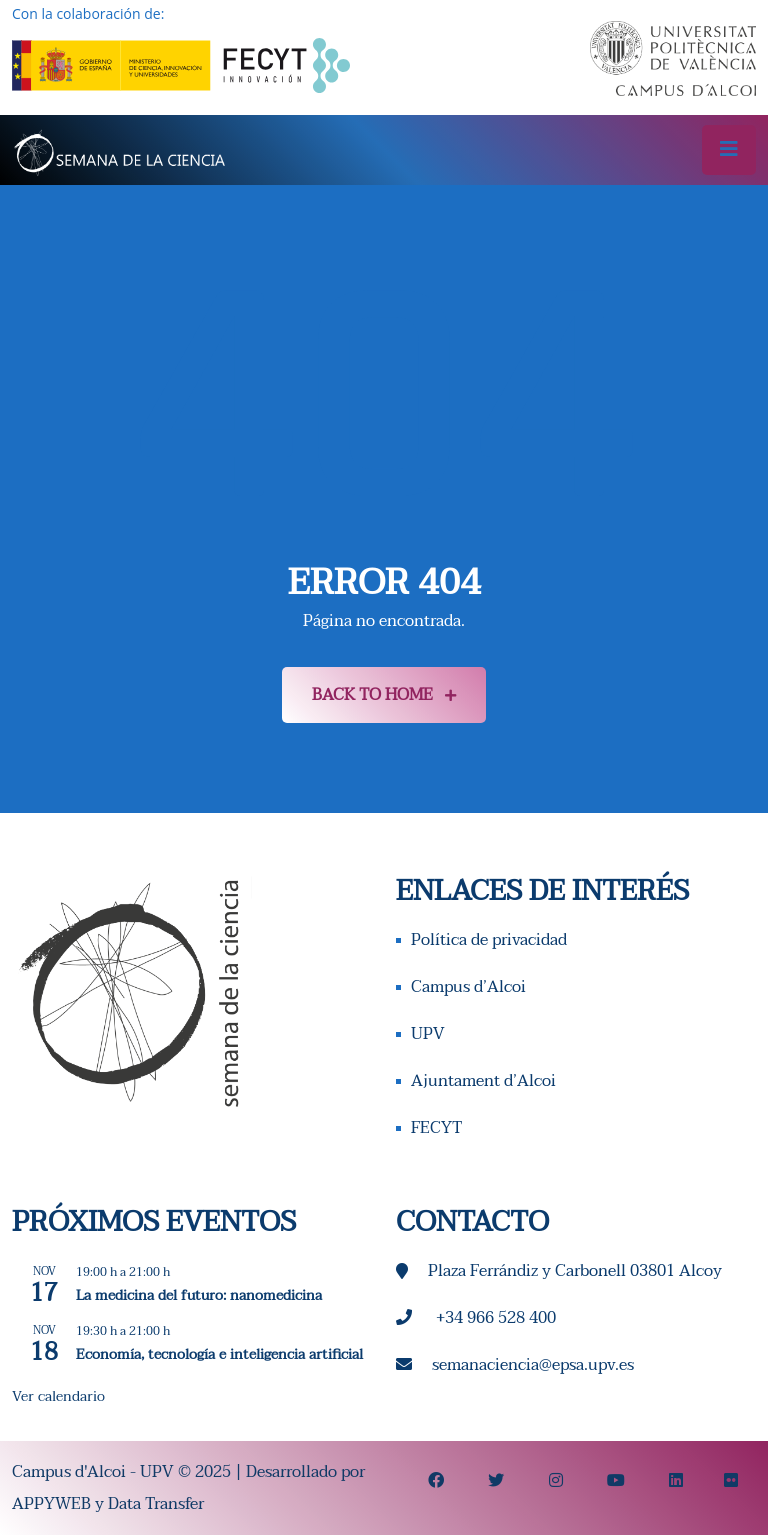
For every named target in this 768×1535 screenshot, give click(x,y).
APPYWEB (51, 1504)
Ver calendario (58, 1396)
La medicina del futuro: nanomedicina (199, 1295)
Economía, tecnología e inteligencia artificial (219, 1354)
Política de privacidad (489, 940)
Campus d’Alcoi (468, 987)
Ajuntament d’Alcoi (483, 1081)
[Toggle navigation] (729, 150)
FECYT (436, 1128)
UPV (428, 1034)
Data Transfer (156, 1504)
